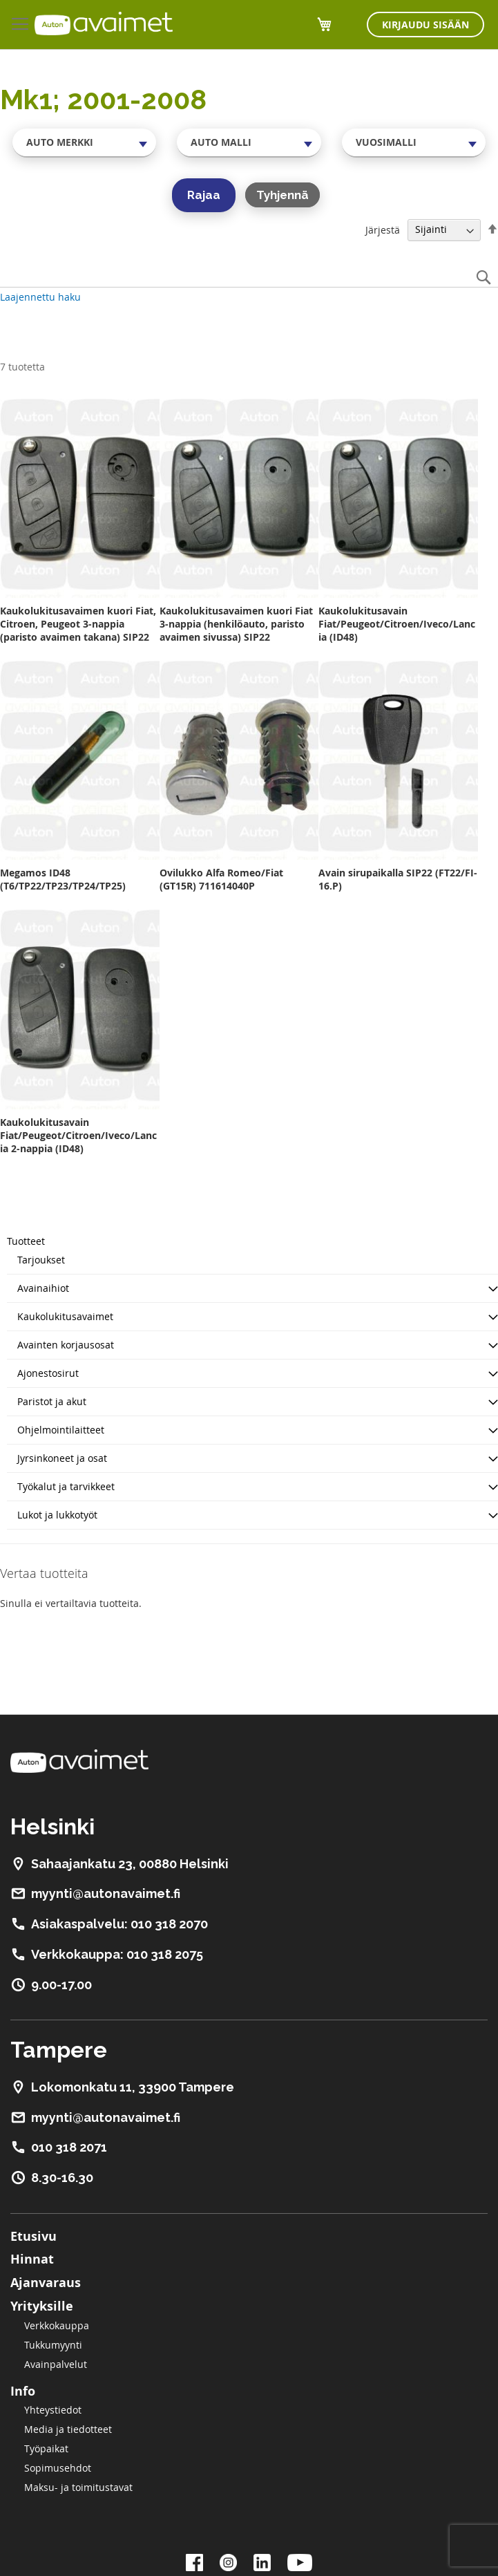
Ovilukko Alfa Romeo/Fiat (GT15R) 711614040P (221, 879)
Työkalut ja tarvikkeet (66, 1486)
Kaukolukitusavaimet (65, 1316)
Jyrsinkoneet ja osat (62, 1458)
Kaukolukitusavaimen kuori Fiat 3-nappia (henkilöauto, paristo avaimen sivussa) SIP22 (236, 623)
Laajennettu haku (40, 296)
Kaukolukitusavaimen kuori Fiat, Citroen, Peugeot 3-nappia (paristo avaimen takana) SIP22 (78, 623)
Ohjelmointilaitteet (60, 1429)
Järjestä (382, 229)
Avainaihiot (43, 1288)
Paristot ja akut (51, 1401)
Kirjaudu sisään (425, 24)
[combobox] (84, 142)
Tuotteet (26, 1241)
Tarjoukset (41, 1259)
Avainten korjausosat (65, 1344)
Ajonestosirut (48, 1373)
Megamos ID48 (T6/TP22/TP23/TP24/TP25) (63, 879)
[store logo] (104, 23)
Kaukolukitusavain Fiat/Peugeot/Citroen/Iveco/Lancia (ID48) (396, 623)
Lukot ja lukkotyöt (57, 1514)
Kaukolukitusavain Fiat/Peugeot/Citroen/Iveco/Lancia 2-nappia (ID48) (78, 1135)
